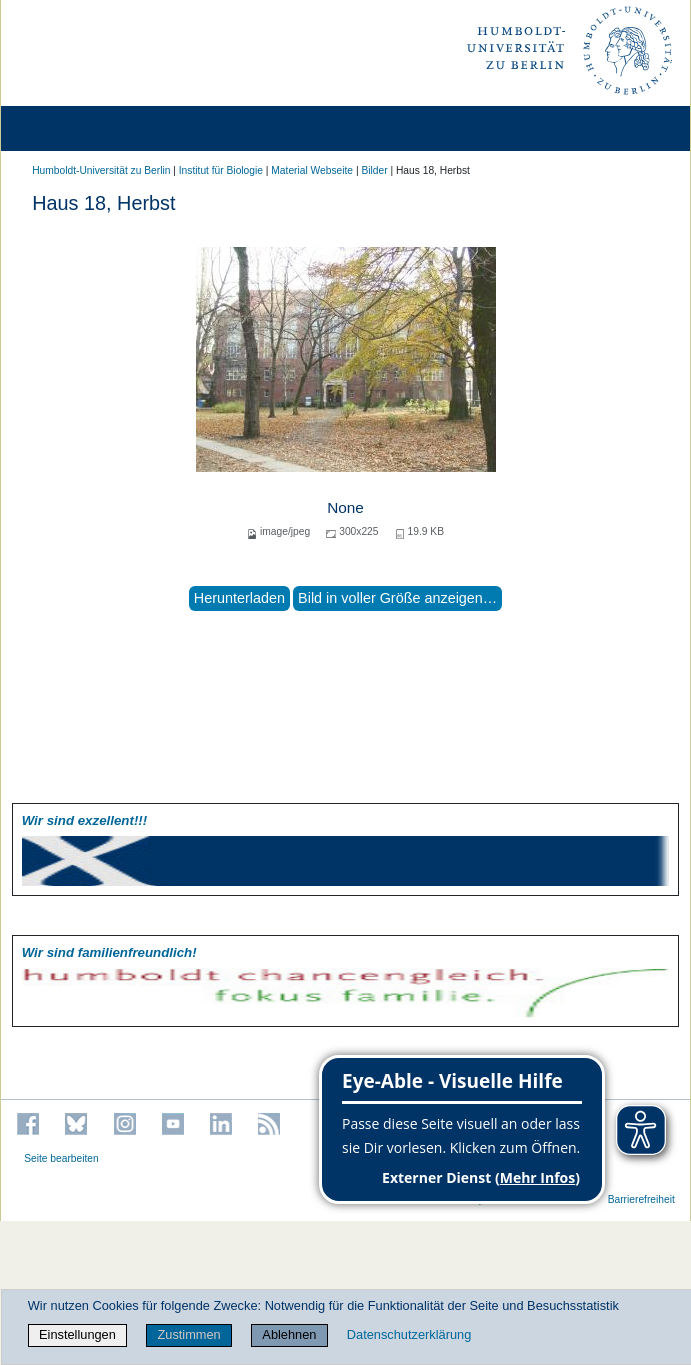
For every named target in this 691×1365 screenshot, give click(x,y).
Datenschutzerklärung (409, 1334)
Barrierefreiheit (641, 1199)
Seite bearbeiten (61, 1158)
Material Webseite (312, 170)
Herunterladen (239, 598)
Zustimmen (188, 1334)
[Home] (72, 128)
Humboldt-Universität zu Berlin (101, 170)
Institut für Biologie (221, 170)
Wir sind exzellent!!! (84, 820)
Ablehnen (289, 1334)
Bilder (374, 170)
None (345, 507)
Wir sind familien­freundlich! (109, 952)
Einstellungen (77, 1334)
